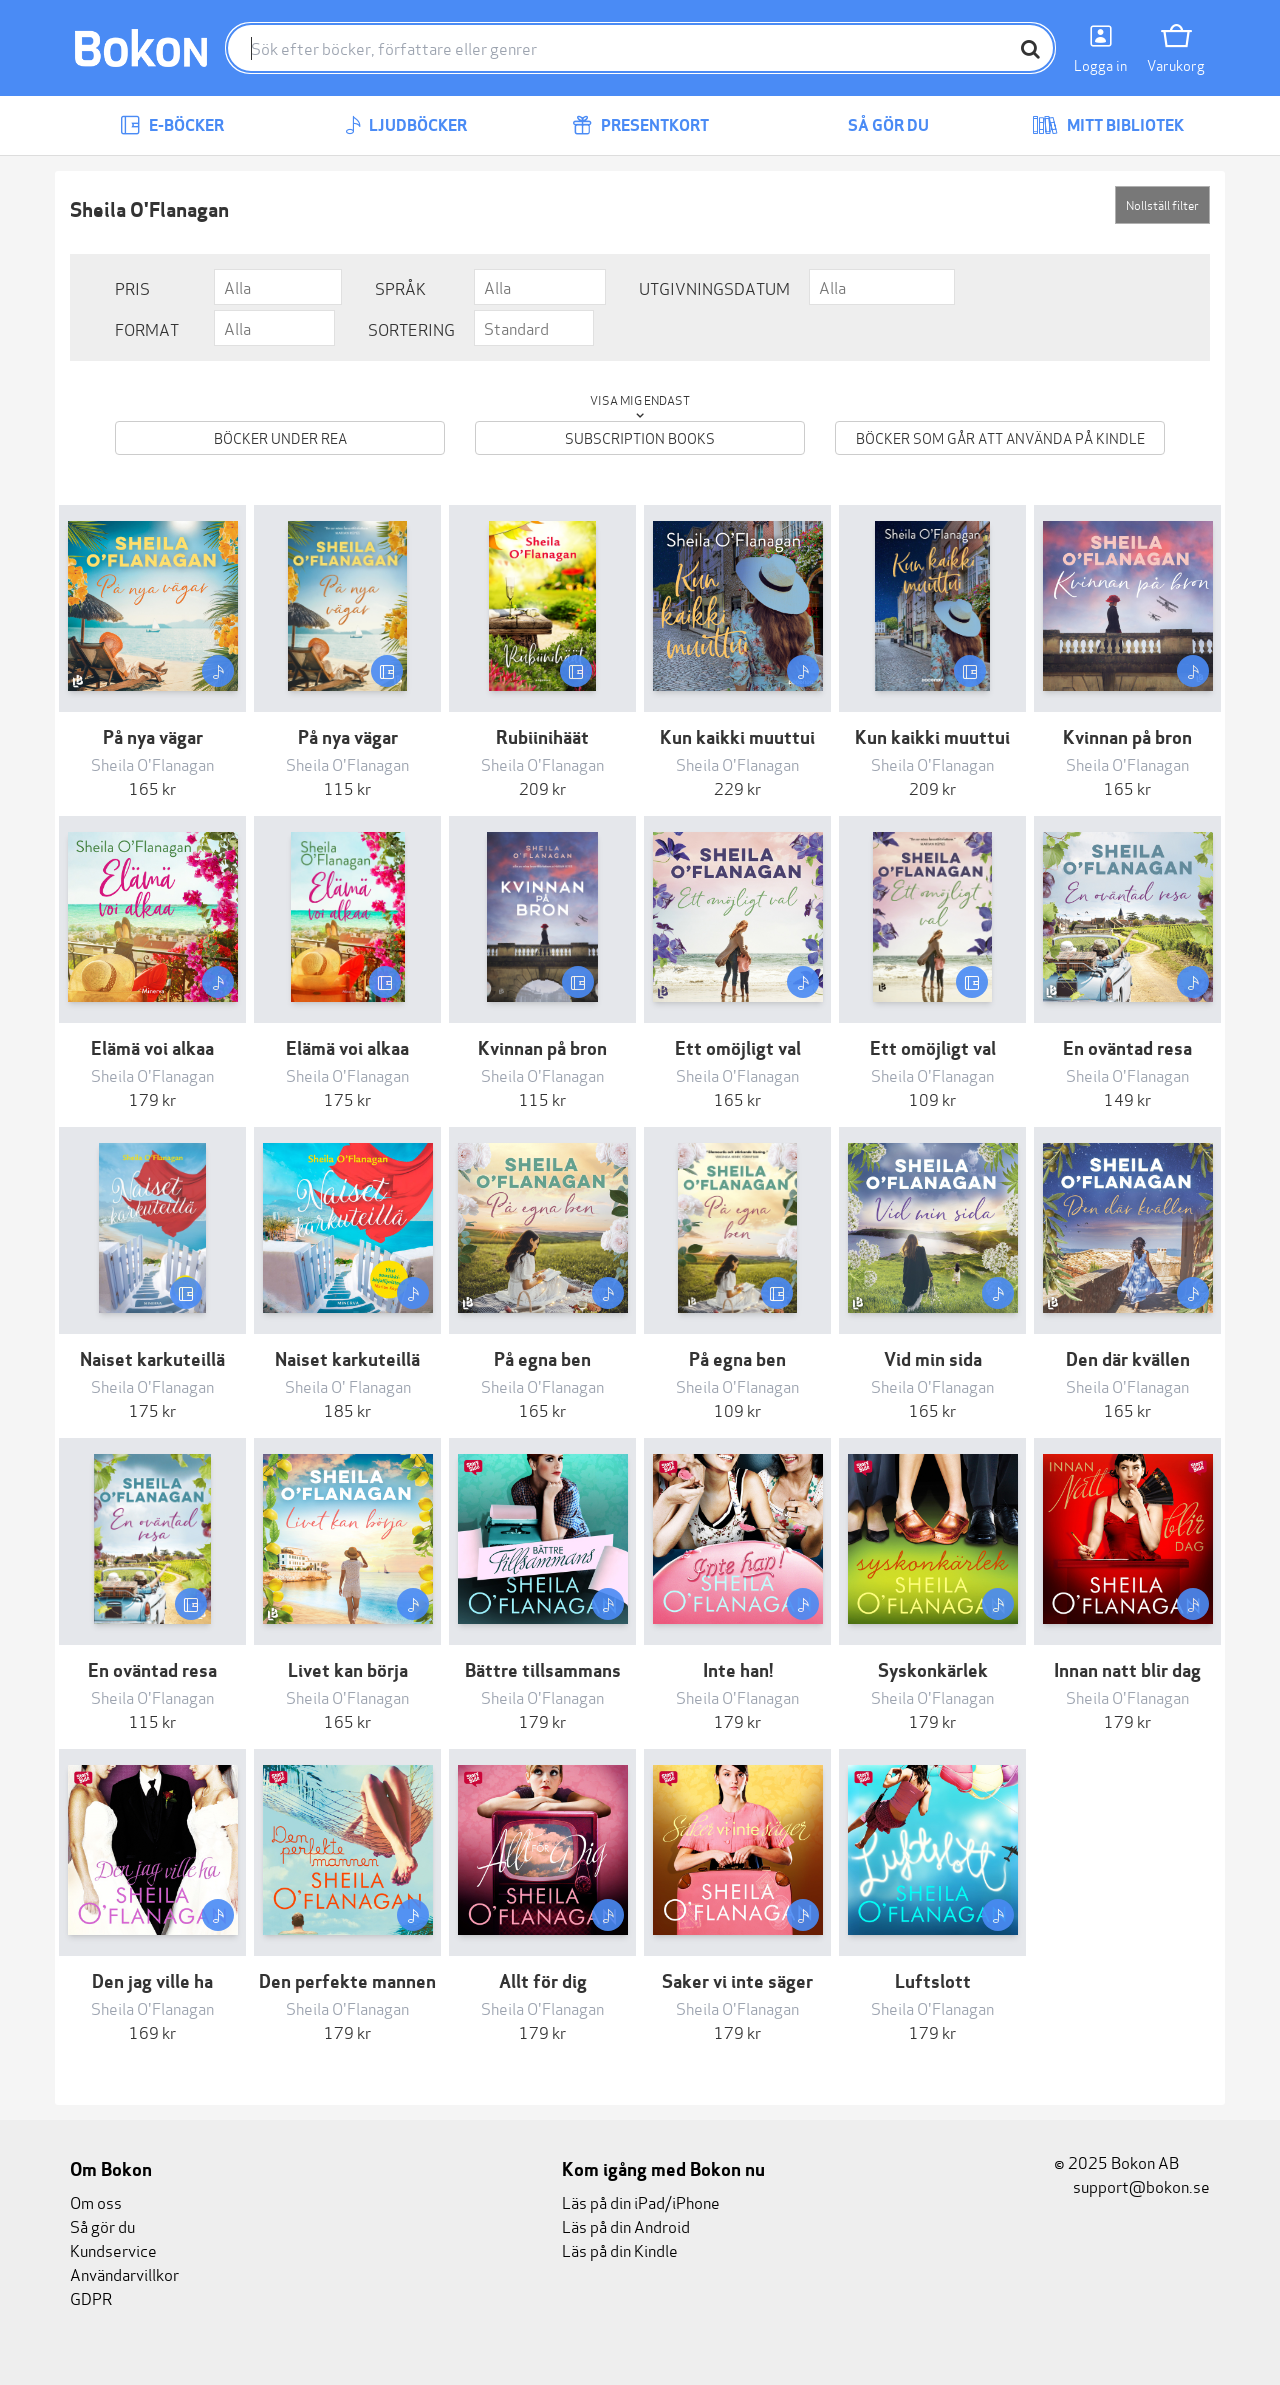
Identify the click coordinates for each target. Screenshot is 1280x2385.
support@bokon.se (1132, 2185)
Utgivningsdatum (714, 287)
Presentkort (640, 125)
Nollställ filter (1162, 204)
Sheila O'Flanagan (152, 763)
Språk (400, 287)
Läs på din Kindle (620, 2249)
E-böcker (172, 125)
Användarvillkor (124, 2273)
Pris (132, 287)
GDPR (91, 2297)
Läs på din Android (626, 2225)
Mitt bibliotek (1108, 125)
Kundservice (113, 2249)
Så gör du (874, 125)
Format (147, 328)
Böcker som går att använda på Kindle (1000, 437)
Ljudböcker (406, 125)
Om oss (96, 2201)
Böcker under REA (280, 437)
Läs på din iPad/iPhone (641, 2201)
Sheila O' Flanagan (348, 1385)
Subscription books (640, 437)
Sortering (411, 328)
